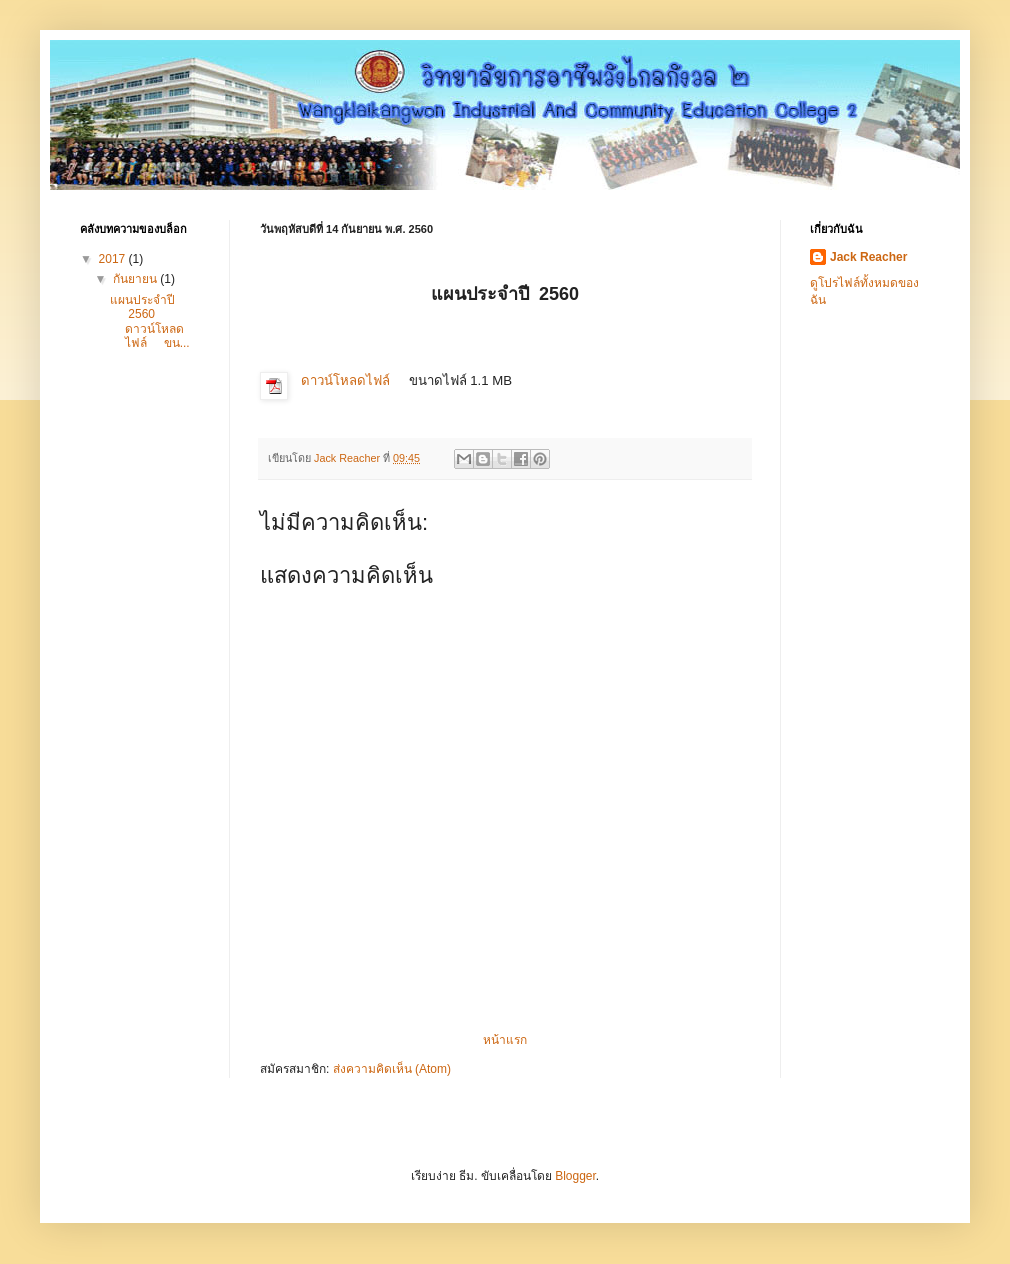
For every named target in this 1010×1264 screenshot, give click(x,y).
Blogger (575, 1176)
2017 (114, 259)
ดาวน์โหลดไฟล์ (345, 380)
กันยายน (136, 279)
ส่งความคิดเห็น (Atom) (392, 1069)
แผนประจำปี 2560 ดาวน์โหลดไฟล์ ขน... (150, 321)
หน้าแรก (505, 1040)
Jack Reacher (868, 257)
